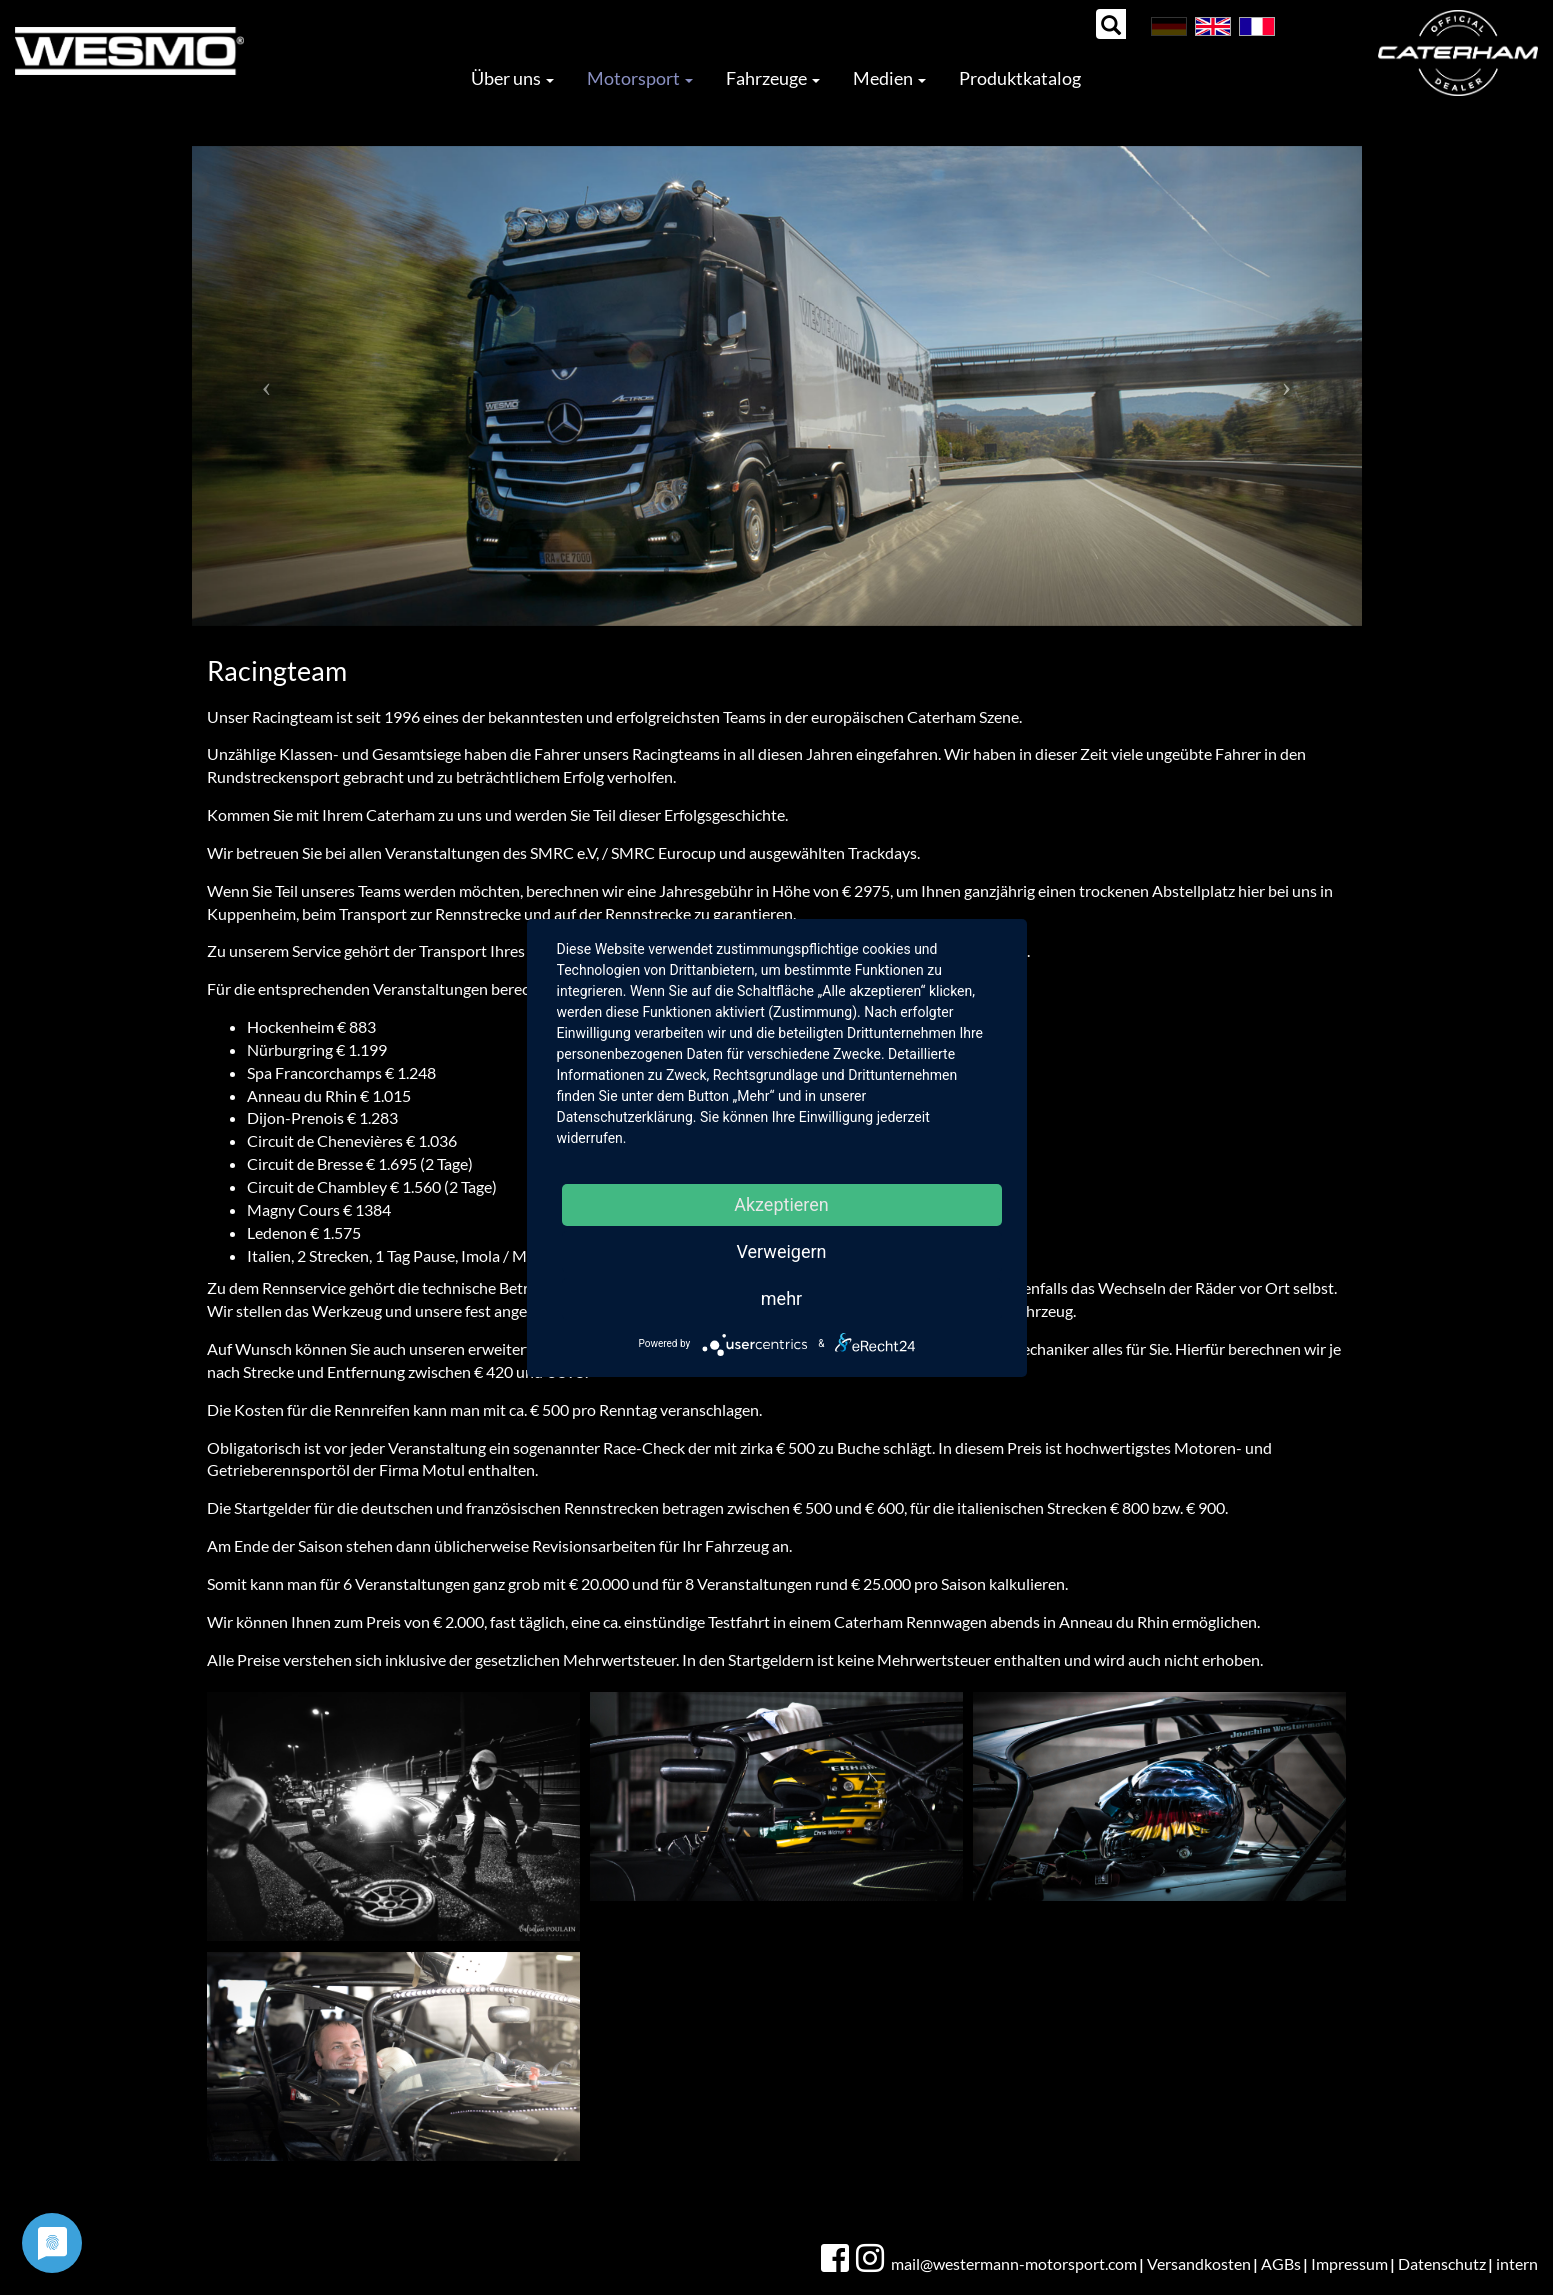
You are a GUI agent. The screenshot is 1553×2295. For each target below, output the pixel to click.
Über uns (512, 78)
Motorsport (640, 78)
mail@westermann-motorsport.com (1014, 2263)
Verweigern (781, 1251)
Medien (889, 78)
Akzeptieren (781, 1204)
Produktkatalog (1020, 78)
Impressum (1349, 2263)
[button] (267, 386)
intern (1517, 2263)
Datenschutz (1442, 2263)
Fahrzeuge (773, 78)
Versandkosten (1199, 2263)
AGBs (1281, 2263)
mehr (781, 1298)
